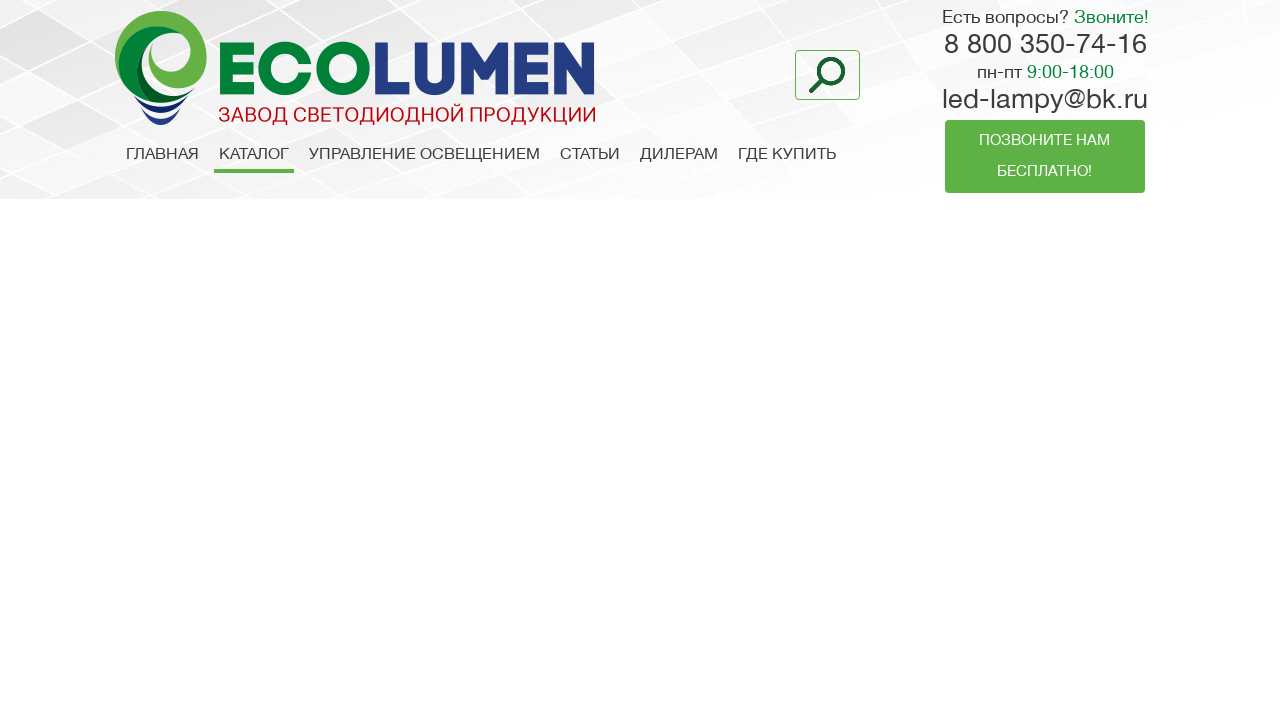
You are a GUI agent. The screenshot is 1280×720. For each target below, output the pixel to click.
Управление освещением (424, 155)
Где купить (787, 155)
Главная (162, 155)
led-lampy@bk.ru (1045, 101)
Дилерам (679, 155)
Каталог (254, 155)
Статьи (590, 155)
